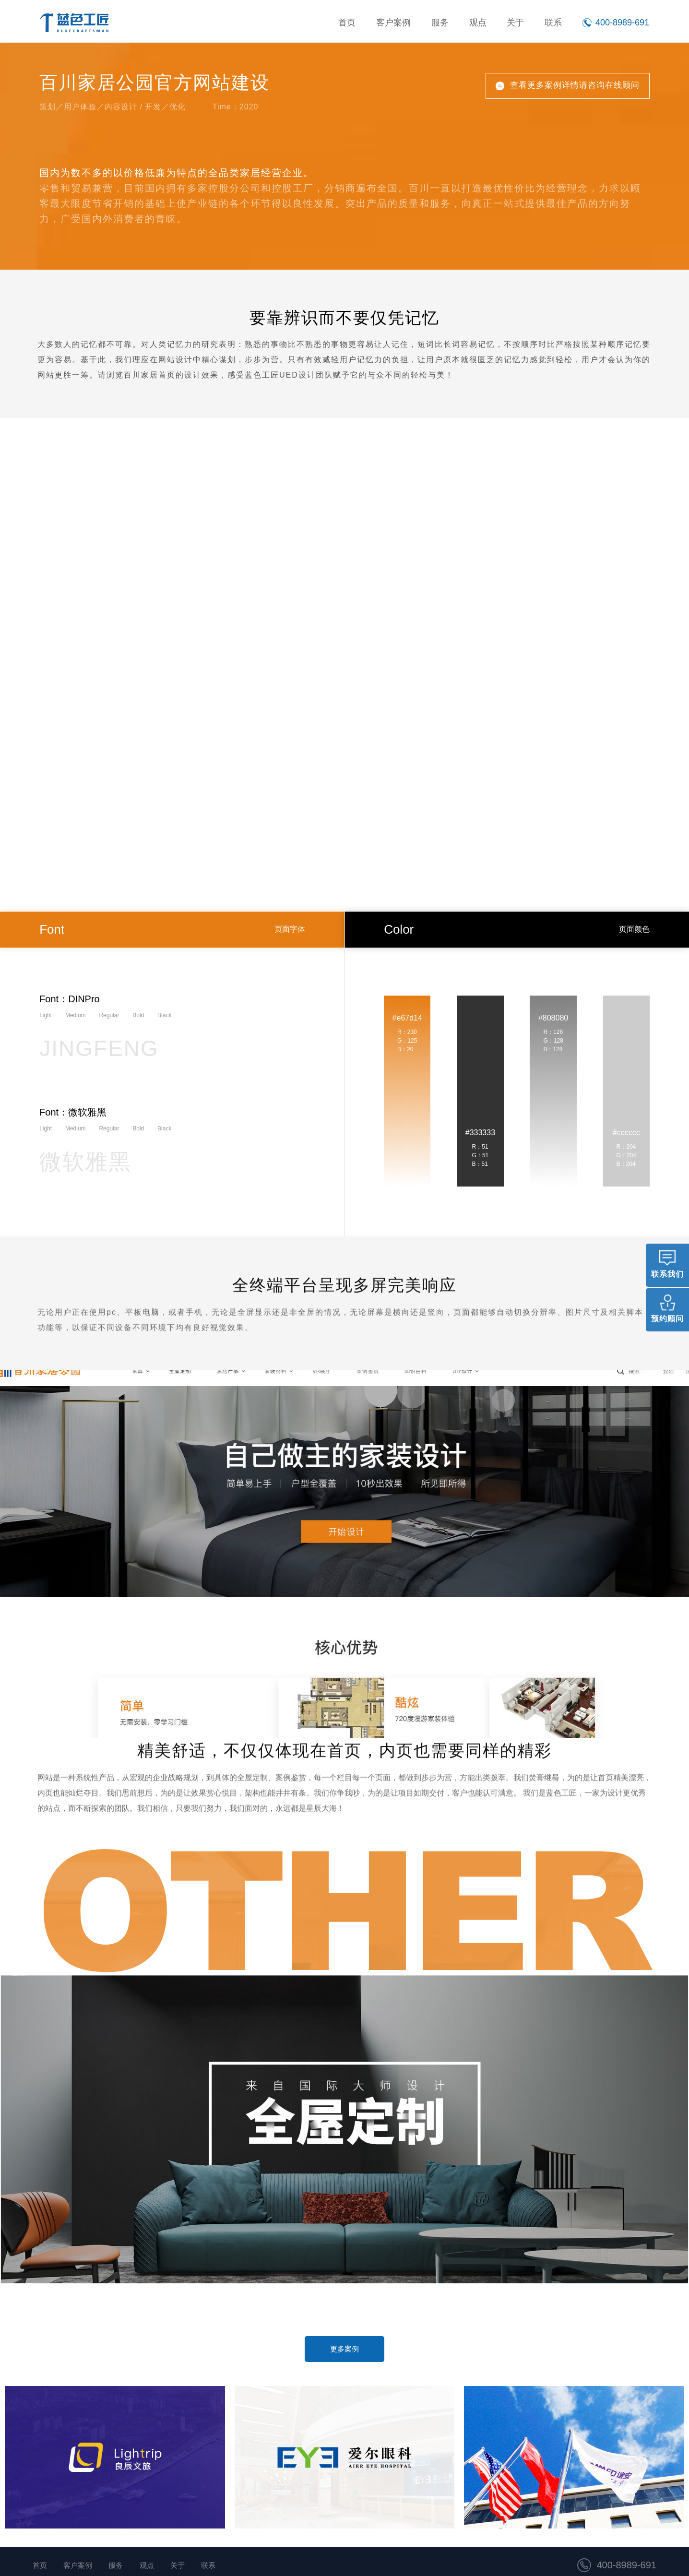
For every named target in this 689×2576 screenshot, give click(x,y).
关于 (518, 23)
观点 (482, 23)
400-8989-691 (626, 2565)
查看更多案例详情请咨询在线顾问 (575, 85)
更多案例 (344, 2349)
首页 (360, 23)
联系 (554, 23)
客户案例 (403, 23)
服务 (447, 23)
